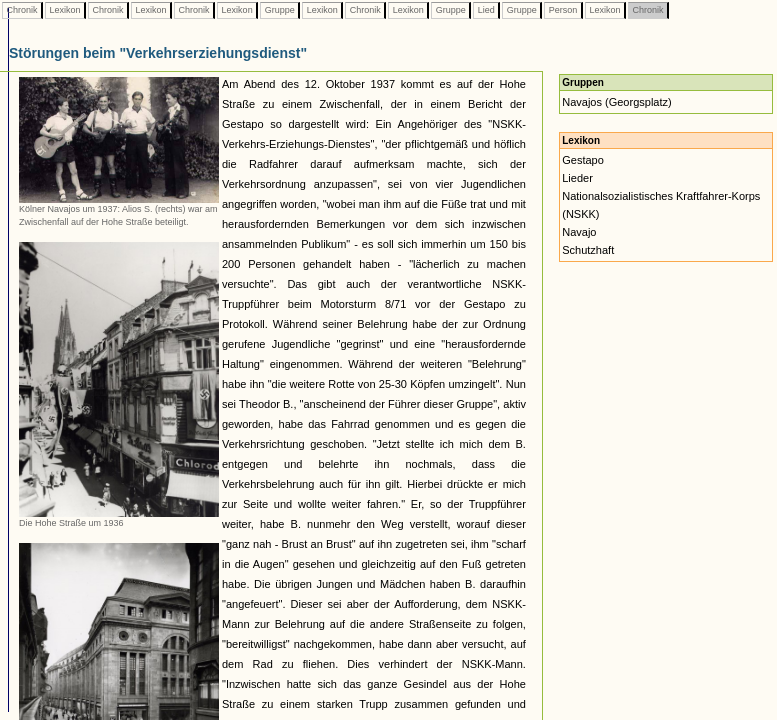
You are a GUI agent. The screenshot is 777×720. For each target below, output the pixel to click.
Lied (486, 10)
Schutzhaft (588, 250)
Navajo (579, 232)
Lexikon (65, 10)
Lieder (577, 178)
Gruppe (279, 10)
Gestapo (583, 160)
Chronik (22, 10)
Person (563, 10)
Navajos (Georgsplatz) (616, 102)
